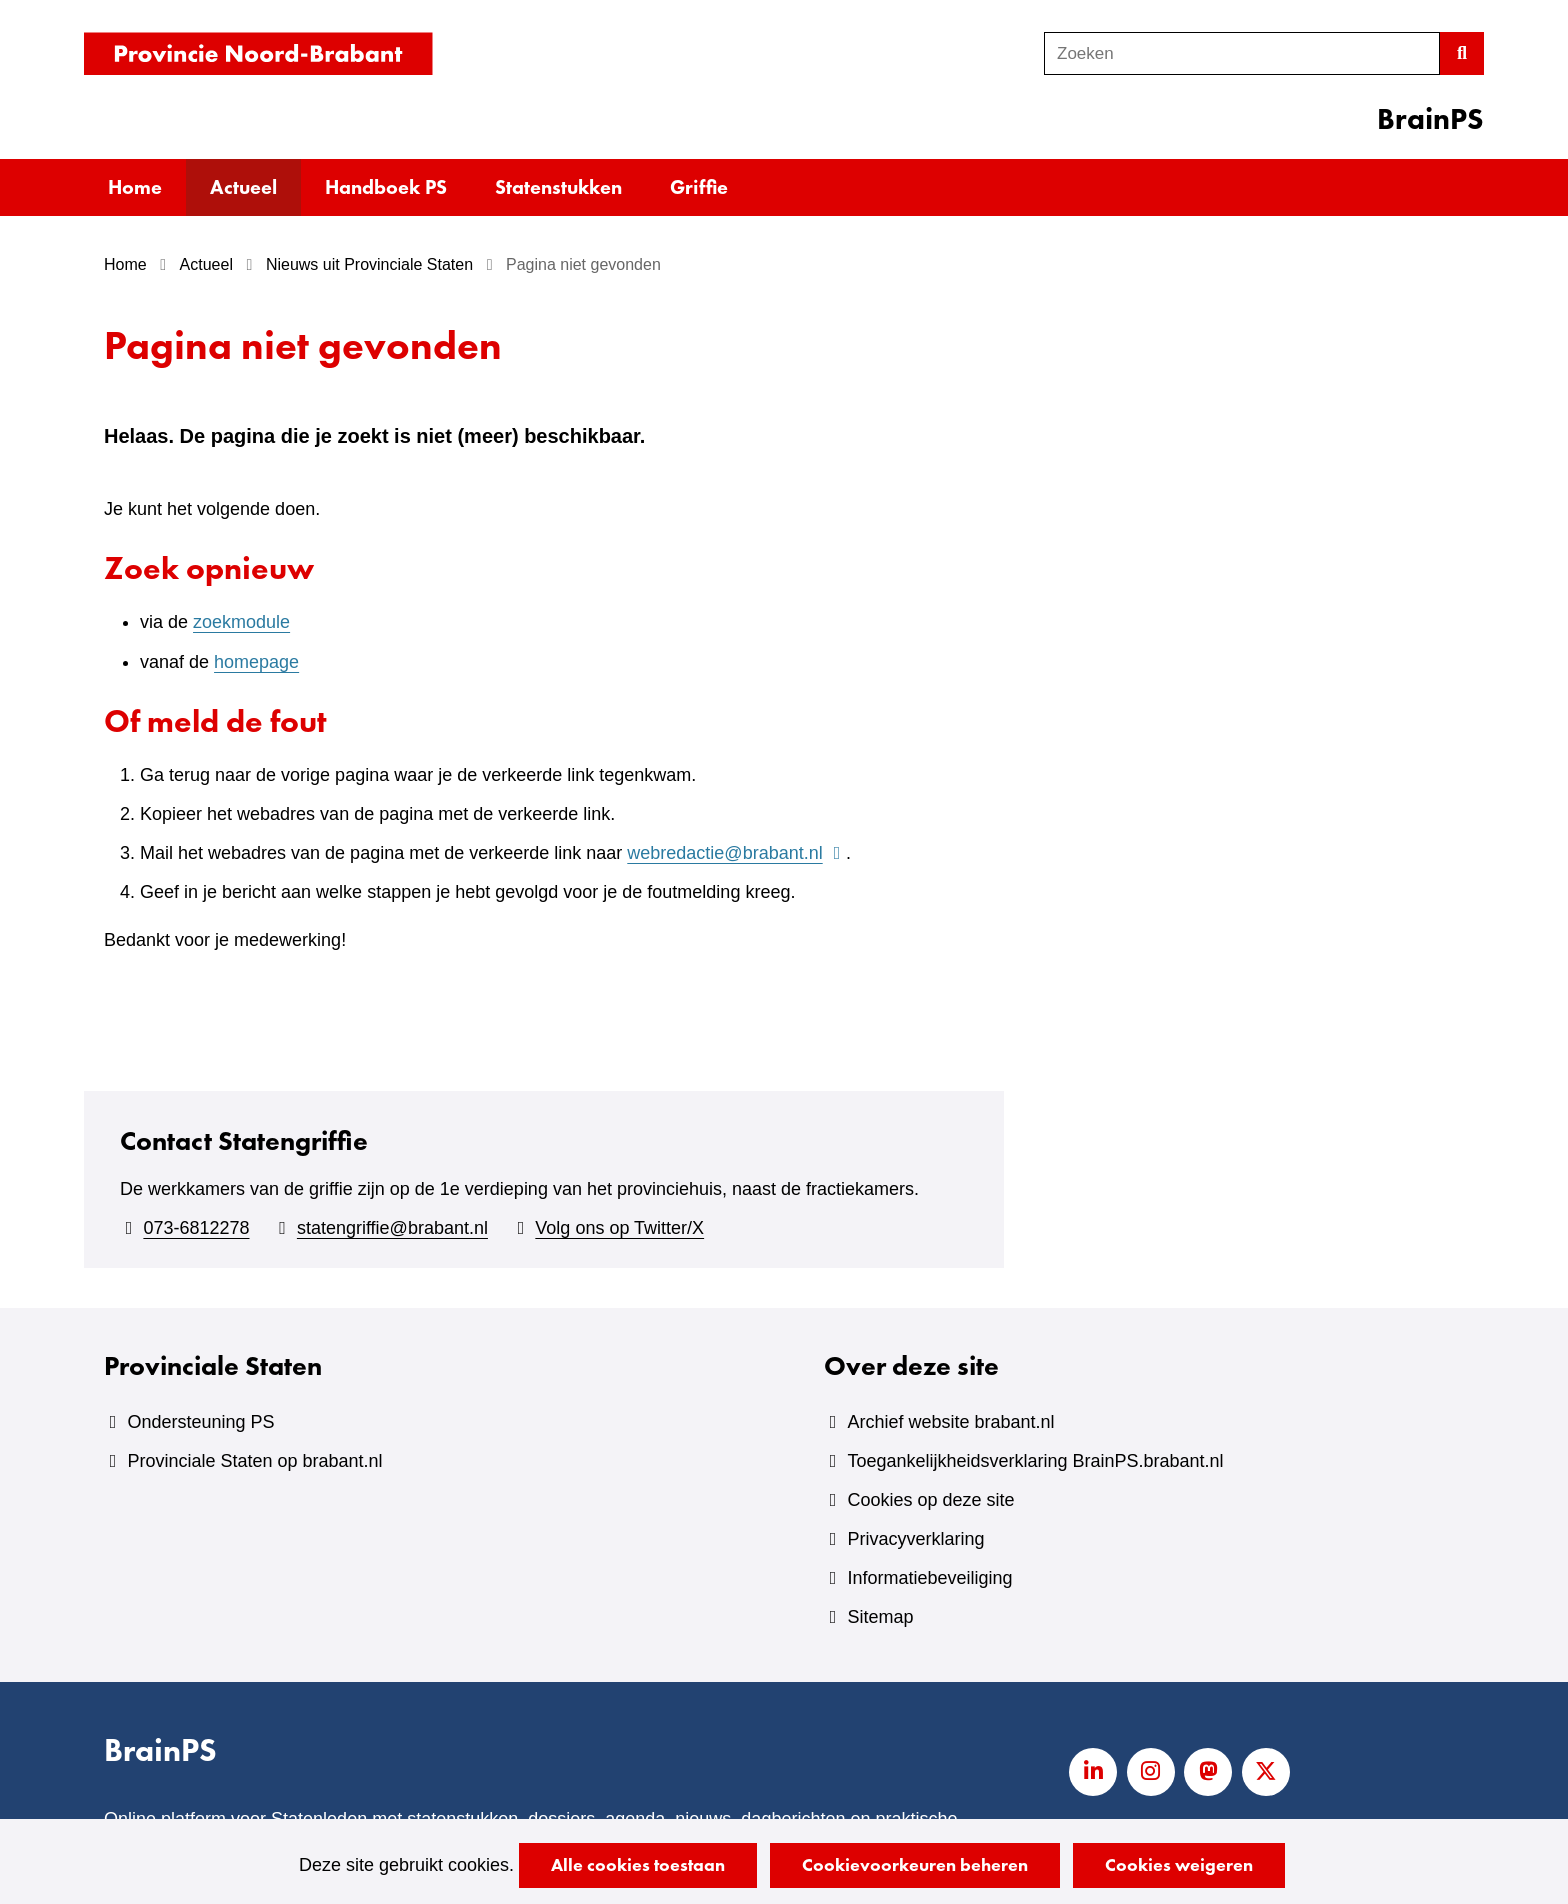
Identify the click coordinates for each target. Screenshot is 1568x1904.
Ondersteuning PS (200, 1422)
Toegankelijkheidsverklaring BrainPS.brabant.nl (1035, 1461)
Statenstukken (558, 187)
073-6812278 (196, 1228)
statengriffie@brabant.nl (392, 1228)
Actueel (243, 187)
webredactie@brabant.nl (736, 853)
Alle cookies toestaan (638, 1864)
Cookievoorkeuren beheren (915, 1864)
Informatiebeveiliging (929, 1578)
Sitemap (880, 1617)
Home (135, 187)
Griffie (699, 187)
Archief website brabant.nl (950, 1422)
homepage (256, 662)
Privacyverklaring (915, 1539)
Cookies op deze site (930, 1500)
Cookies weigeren (1179, 1864)
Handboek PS (386, 187)
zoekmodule (241, 622)
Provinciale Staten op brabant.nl (254, 1461)
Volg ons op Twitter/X (619, 1228)
